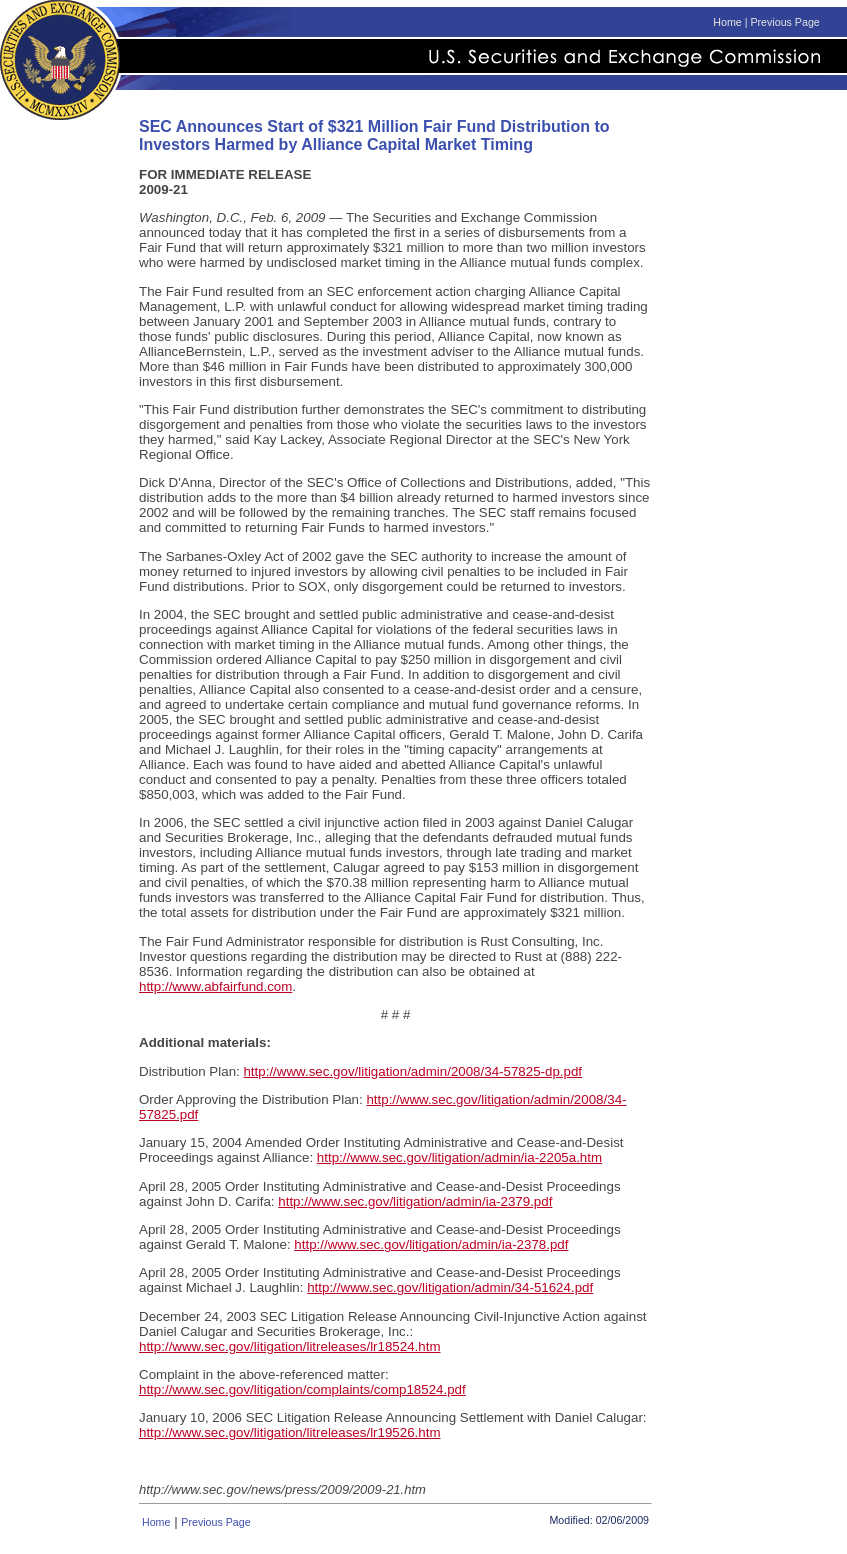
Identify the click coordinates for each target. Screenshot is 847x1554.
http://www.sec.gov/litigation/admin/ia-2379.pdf (415, 1201)
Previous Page (784, 22)
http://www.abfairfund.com (215, 986)
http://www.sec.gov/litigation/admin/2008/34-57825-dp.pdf (412, 1071)
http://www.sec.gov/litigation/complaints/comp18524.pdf (302, 1389)
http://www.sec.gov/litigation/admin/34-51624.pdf (450, 1287)
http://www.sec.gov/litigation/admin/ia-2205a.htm (459, 1157)
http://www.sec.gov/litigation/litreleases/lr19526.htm (290, 1432)
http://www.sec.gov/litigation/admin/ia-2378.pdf (431, 1244)
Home (727, 22)
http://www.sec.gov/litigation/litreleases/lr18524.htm (290, 1346)
